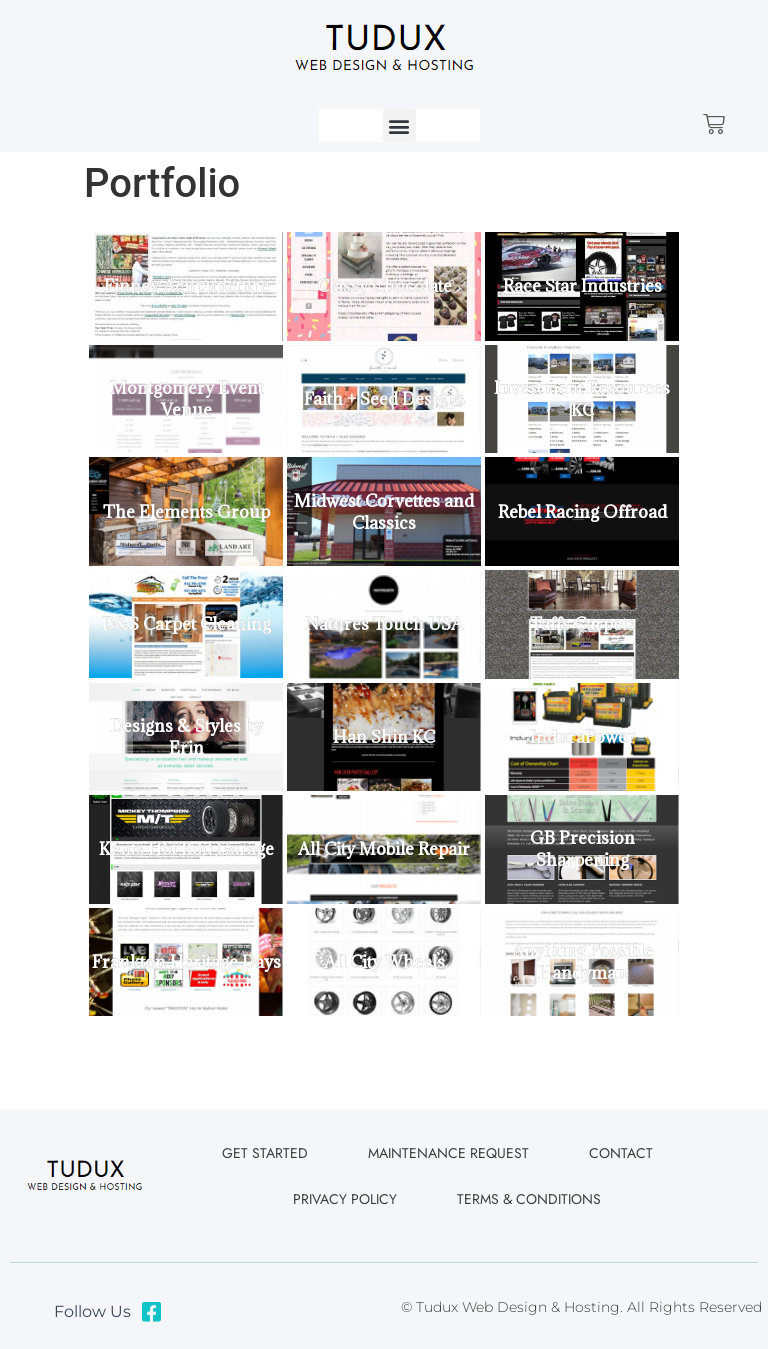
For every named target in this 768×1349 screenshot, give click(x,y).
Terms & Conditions (529, 1199)
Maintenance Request (448, 1153)
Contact (621, 1153)
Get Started (265, 1153)
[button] (399, 125)
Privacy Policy (345, 1199)
